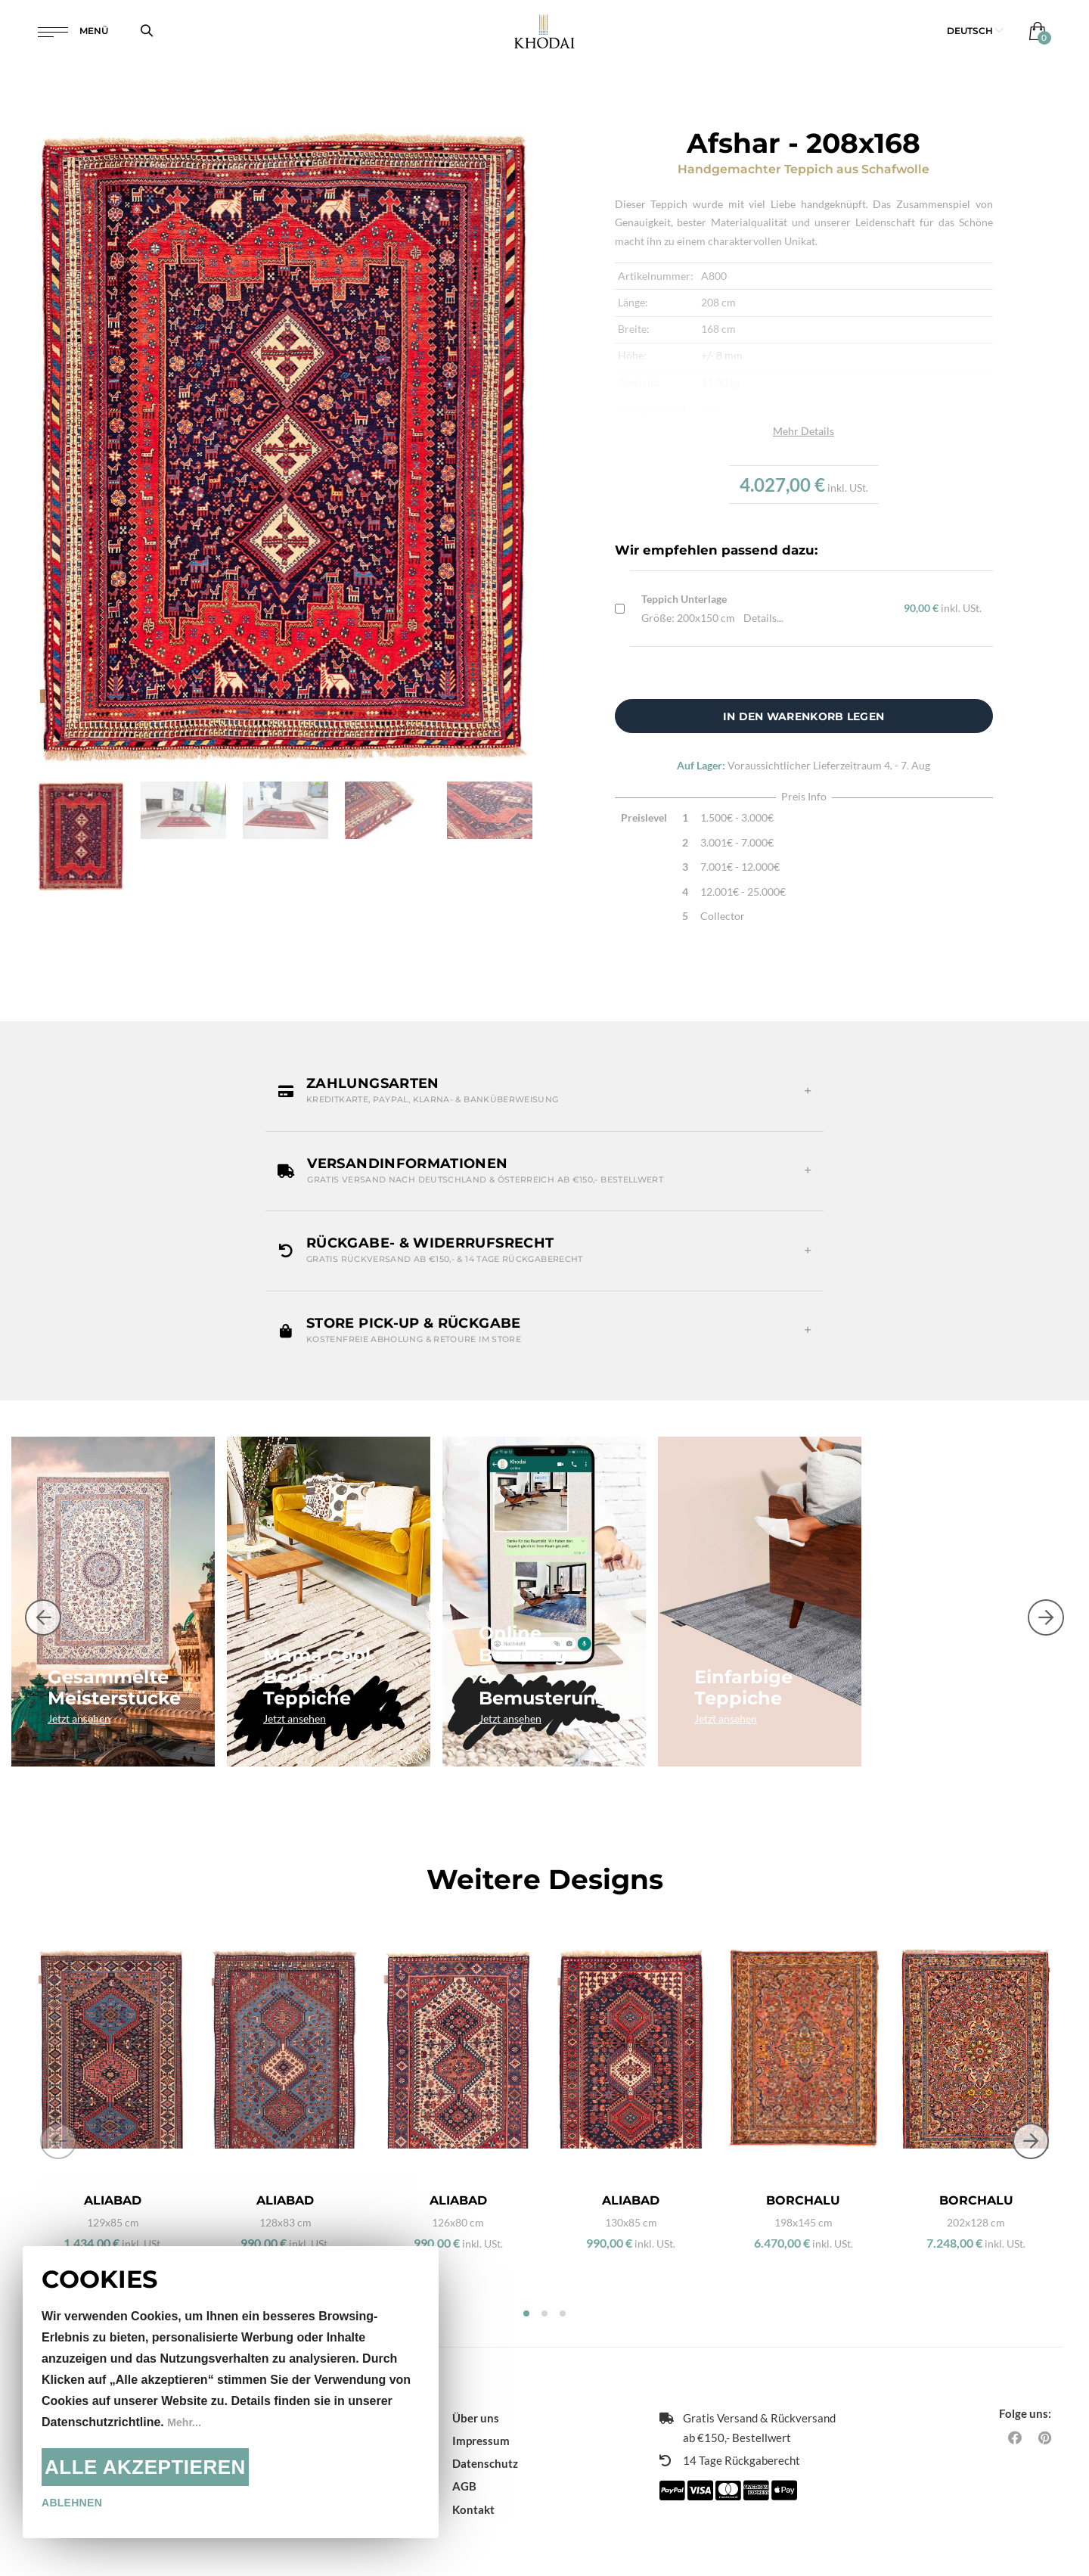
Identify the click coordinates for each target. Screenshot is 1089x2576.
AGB (464, 2459)
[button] (975, 37)
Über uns (475, 2390)
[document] (231, 2392)
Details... (763, 617)
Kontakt (473, 2482)
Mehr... (186, 2422)
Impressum (481, 2414)
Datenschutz (485, 2437)
